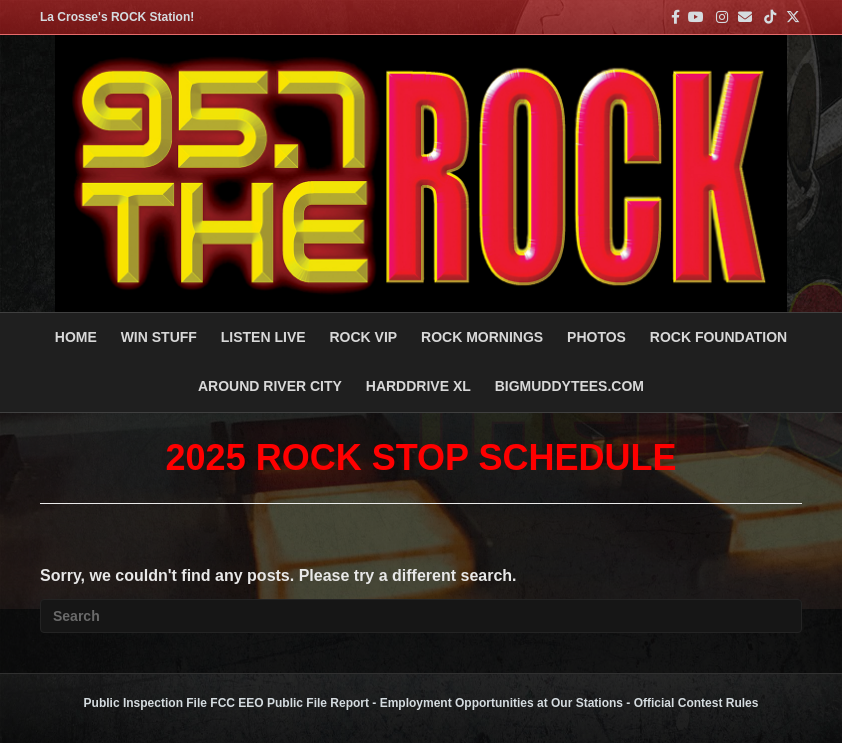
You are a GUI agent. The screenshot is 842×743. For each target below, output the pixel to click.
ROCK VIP (363, 337)
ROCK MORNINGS (482, 337)
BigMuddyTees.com (569, 386)
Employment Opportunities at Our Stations (501, 703)
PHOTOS (596, 337)
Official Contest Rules (696, 703)
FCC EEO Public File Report (289, 703)
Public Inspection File (145, 703)
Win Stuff (159, 337)
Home (76, 337)
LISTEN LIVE (263, 337)
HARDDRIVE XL (418, 386)
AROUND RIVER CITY (270, 386)
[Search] (421, 616)
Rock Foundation (718, 337)
